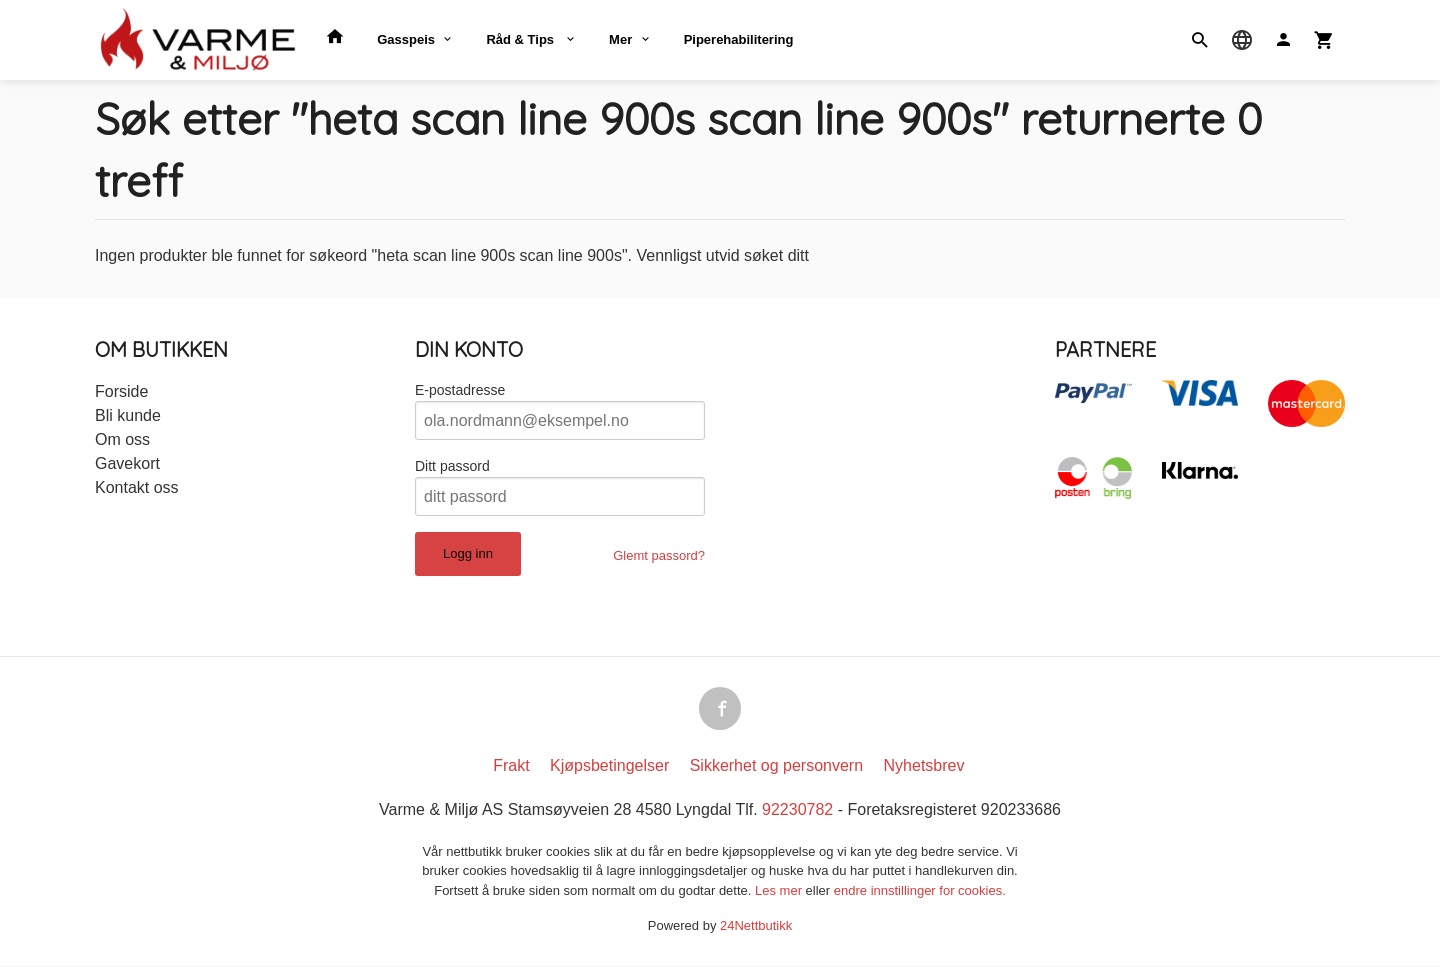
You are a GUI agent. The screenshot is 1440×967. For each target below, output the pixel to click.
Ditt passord (452, 466)
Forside (121, 391)
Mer (620, 39)
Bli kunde (128, 415)
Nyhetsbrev (924, 766)
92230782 (797, 810)
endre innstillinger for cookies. (920, 891)
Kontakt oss (137, 487)
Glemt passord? (659, 555)
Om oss (122, 439)
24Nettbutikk (756, 927)
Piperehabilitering (739, 39)
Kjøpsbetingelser (609, 766)
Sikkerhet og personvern (776, 766)
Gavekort (127, 463)
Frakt (511, 766)
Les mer (780, 891)
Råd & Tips (521, 39)
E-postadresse (460, 390)
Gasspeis (406, 39)
